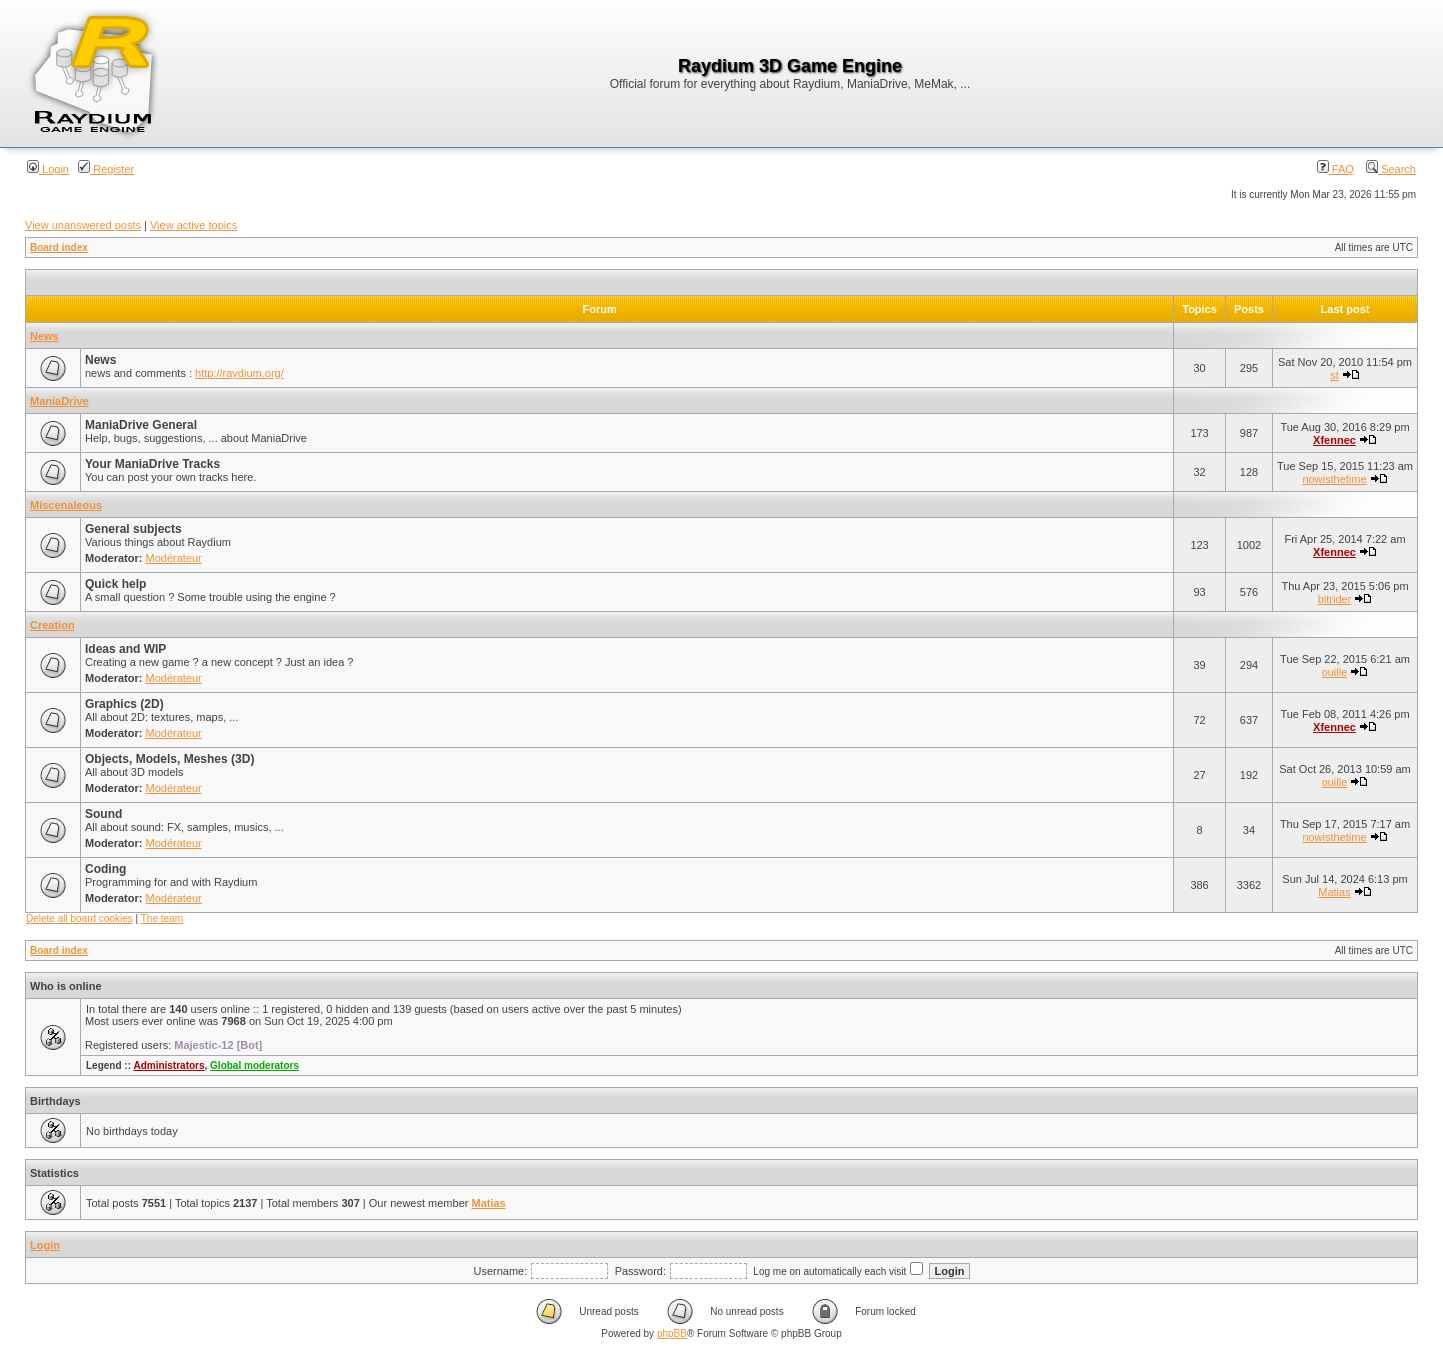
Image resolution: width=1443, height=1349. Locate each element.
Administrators (168, 1065)
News (44, 336)
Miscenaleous (66, 505)
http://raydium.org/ (239, 373)
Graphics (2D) (124, 704)
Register (106, 169)
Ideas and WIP (125, 649)
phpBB (672, 1333)
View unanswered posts (83, 225)
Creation (52, 625)
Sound (103, 814)
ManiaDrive (59, 401)
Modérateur (174, 558)
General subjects (133, 529)
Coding (105, 869)
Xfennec (1334, 440)
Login (48, 169)
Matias (1334, 892)
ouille (1335, 672)
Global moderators (254, 1065)
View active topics (193, 225)
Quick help (115, 584)
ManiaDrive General (141, 425)
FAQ (1335, 169)
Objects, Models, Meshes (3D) (169, 759)
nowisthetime (1334, 479)
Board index (59, 247)
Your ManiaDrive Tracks (152, 464)
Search (1391, 169)
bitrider (1335, 599)
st (1334, 375)
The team (162, 918)
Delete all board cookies (79, 918)
